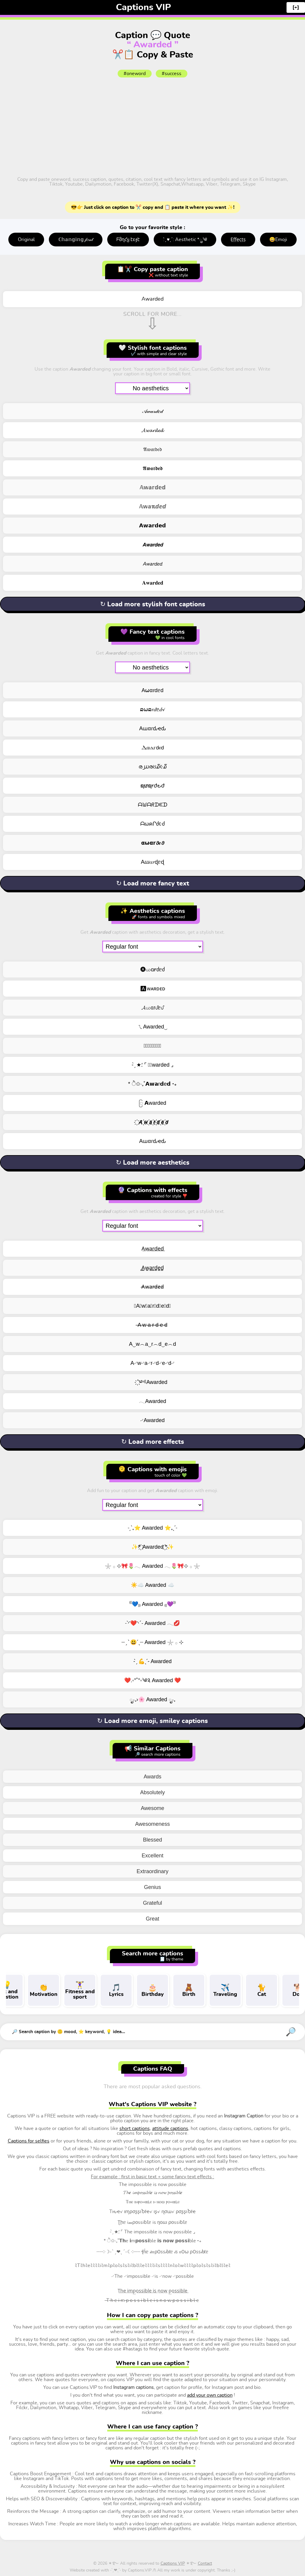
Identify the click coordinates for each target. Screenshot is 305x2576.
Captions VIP (143, 7)
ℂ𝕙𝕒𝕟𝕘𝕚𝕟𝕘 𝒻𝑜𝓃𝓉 (75, 239)
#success (171, 73)
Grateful (152, 1903)
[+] (295, 7)
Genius (152, 1887)
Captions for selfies (28, 2141)
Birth (189, 1990)
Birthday (152, 1990)
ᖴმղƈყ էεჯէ (127, 239)
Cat (261, 1990)
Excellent (152, 1856)
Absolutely (152, 1792)
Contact (205, 2563)
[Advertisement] (152, 126)
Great (152, 1919)
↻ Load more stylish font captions (152, 604)
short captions (134, 2128)
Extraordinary (152, 1871)
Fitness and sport (80, 1990)
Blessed (152, 1840)
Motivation (43, 1990)
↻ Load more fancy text (152, 883)
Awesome (152, 1808)
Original (26, 239)
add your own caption (210, 2395)
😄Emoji (278, 239)
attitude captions (170, 2128)
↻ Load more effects (152, 1441)
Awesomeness (152, 1824)
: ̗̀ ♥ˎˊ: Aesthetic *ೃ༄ (185, 239)
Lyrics (116, 1990)
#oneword (135, 73)
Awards (152, 1777)
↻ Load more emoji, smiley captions (152, 1721)
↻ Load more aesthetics (152, 1162)
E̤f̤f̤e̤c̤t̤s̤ (238, 239)
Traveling (225, 1990)
